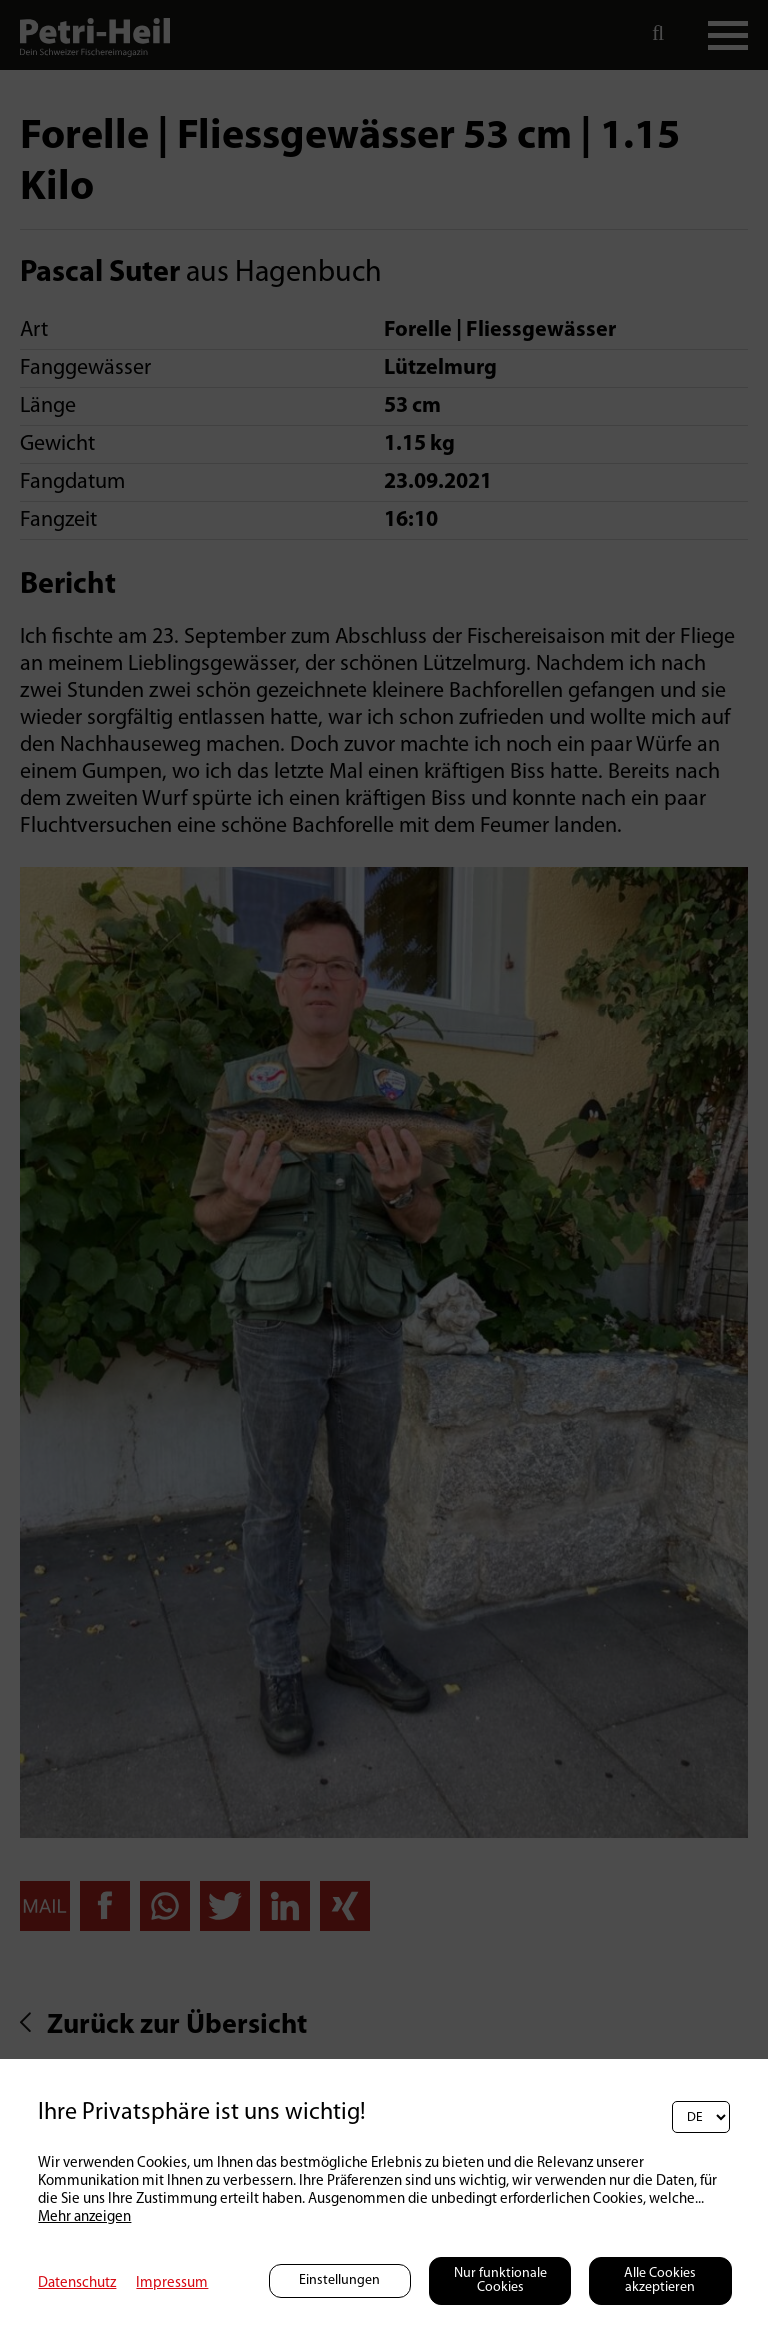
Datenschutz (77, 2283)
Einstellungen (339, 2280)
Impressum (172, 2283)
